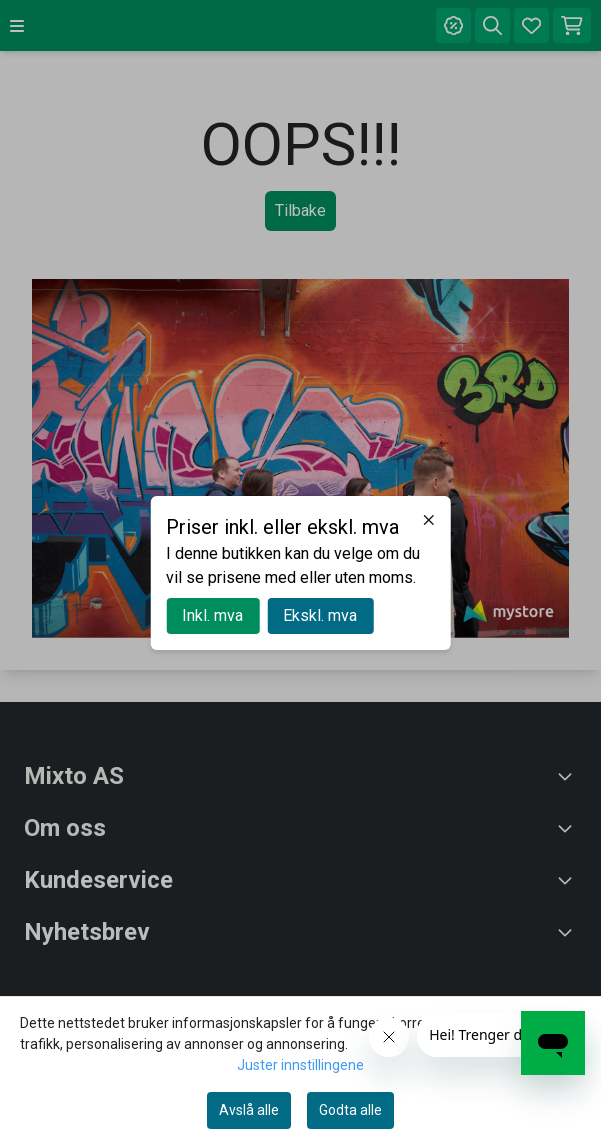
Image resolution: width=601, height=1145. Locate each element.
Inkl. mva (212, 615)
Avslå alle (249, 1110)
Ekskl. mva (320, 615)
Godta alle (350, 1110)
